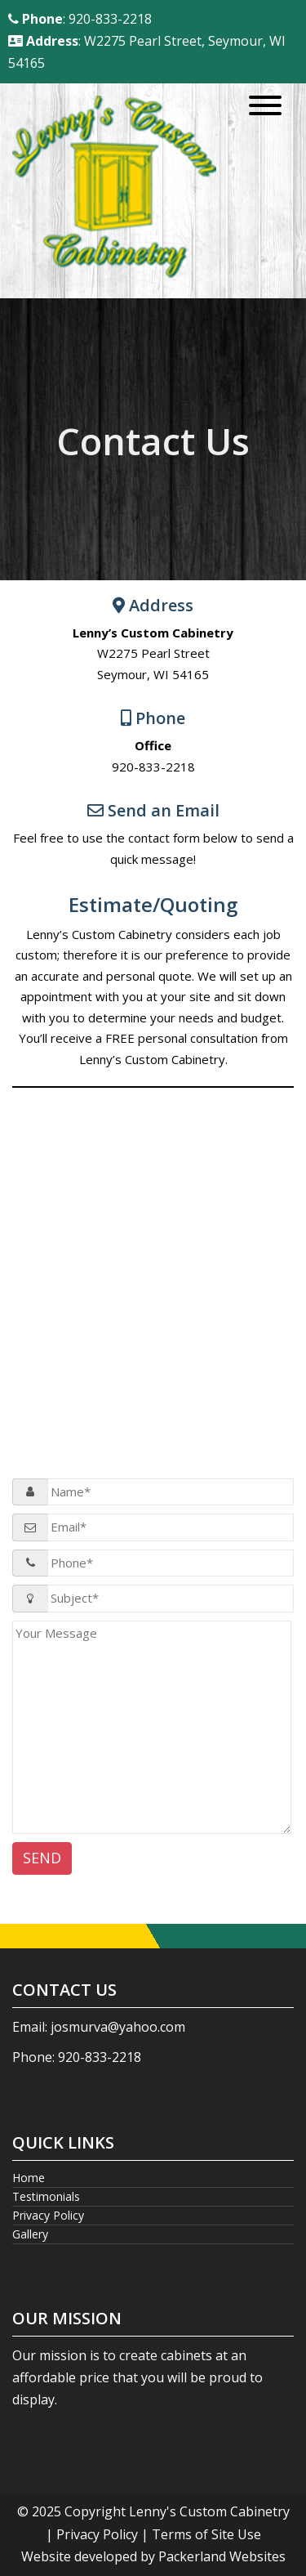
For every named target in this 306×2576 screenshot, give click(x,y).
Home (28, 2177)
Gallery (30, 2234)
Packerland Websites (222, 2556)
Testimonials (46, 2196)
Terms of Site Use (206, 2534)
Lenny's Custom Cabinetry (209, 2511)
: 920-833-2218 (80, 19)
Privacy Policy (48, 2215)
